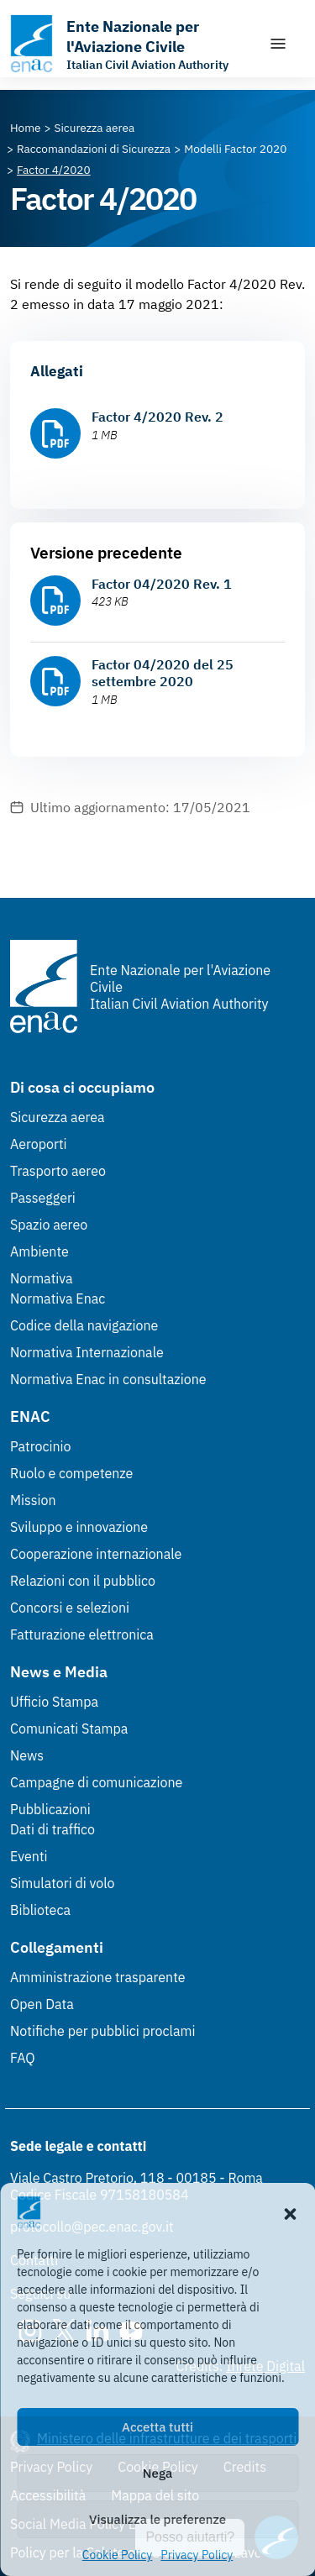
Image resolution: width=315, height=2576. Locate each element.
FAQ (22, 2057)
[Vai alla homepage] (130, 43)
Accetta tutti (157, 2427)
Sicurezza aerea (57, 1117)
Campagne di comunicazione (96, 1782)
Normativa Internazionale (87, 1352)
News (27, 1755)
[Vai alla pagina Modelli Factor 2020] (235, 148)
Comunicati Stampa (69, 1728)
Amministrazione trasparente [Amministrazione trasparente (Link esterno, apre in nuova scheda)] (98, 1977)
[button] (289, 2212)
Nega (157, 2473)
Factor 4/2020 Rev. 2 (157, 416)
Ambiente (39, 1251)
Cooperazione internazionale (95, 1553)
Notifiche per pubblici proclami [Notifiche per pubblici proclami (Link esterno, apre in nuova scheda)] (102, 2031)
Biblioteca (40, 1910)
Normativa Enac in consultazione (108, 1379)
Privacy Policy (196, 2555)
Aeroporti (38, 1144)
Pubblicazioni (50, 1809)
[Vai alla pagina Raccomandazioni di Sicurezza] (94, 148)
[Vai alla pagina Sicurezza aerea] (95, 127)
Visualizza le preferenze (157, 2519)
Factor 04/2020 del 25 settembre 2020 (163, 673)
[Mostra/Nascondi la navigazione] (278, 44)
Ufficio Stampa (54, 1701)
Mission (33, 1500)
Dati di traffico (52, 1829)
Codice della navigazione (84, 1325)
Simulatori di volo (62, 1883)
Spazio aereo (48, 1224)
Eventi (29, 1856)
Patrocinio (40, 1446)
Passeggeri (43, 1197)
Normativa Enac (57, 1298)
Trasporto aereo (58, 1170)
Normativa (41, 1278)
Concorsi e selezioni (69, 1607)
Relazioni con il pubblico (82, 1580)
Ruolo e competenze (71, 1473)
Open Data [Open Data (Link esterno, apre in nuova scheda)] (42, 2004)
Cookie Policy (117, 2555)
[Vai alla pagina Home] (25, 127)
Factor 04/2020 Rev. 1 (162, 583)
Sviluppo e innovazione (79, 1527)
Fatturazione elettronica (82, 1634)
